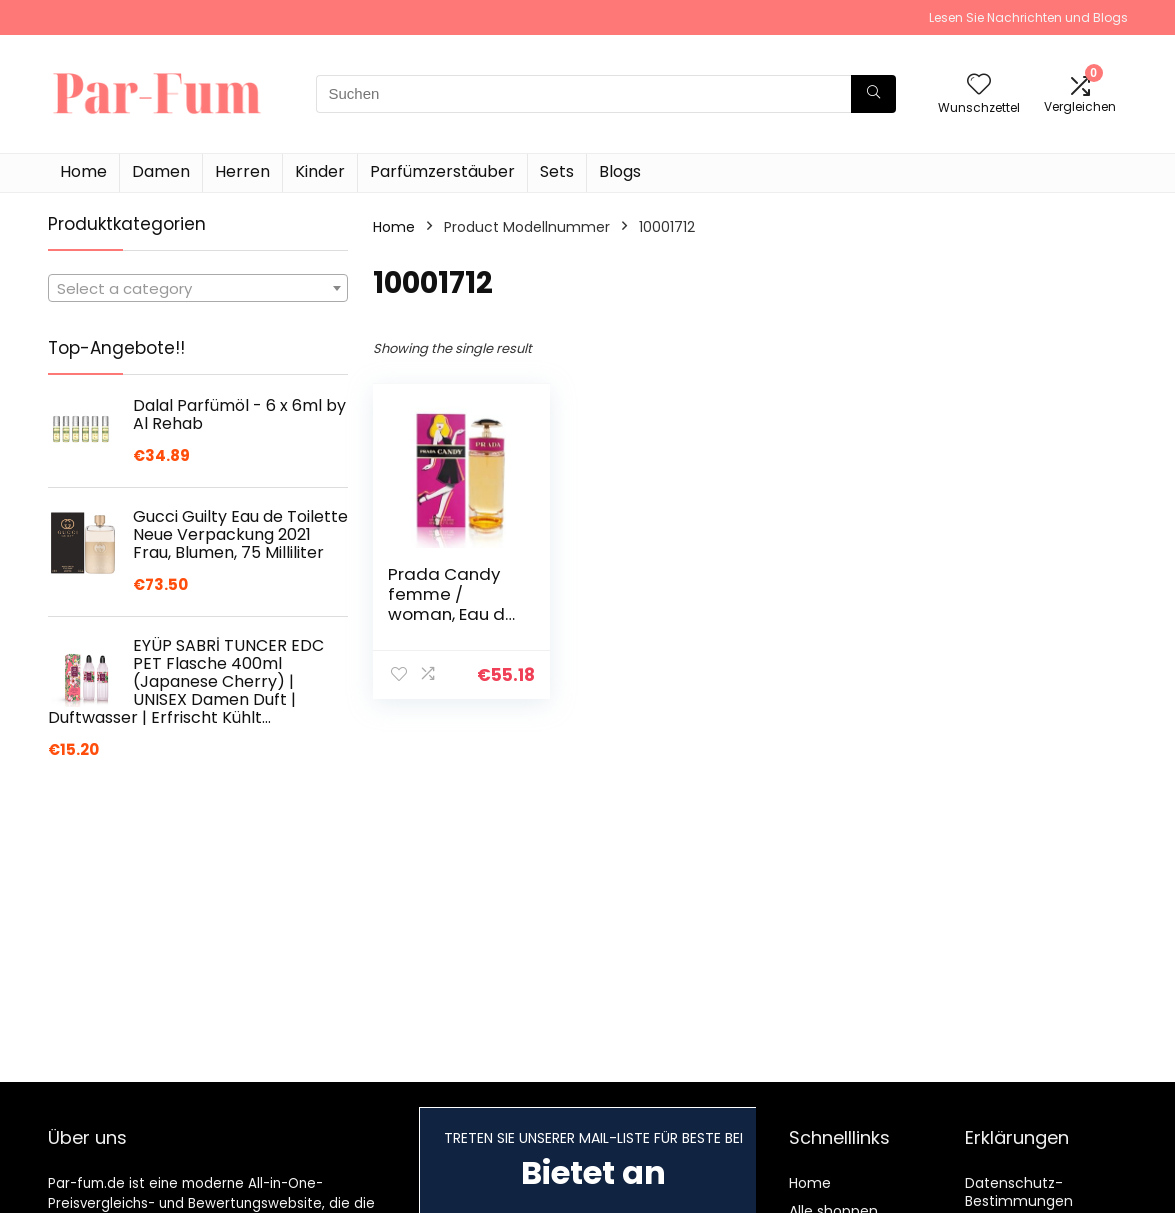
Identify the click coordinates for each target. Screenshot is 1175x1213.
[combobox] (198, 288)
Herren (242, 171)
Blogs (620, 171)
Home (83, 171)
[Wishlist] (979, 85)
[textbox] (198, 289)
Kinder (320, 171)
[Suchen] (873, 94)
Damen (161, 171)
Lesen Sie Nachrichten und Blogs (1028, 17)
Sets (557, 171)
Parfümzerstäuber (442, 171)
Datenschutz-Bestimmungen (1019, 1192)
